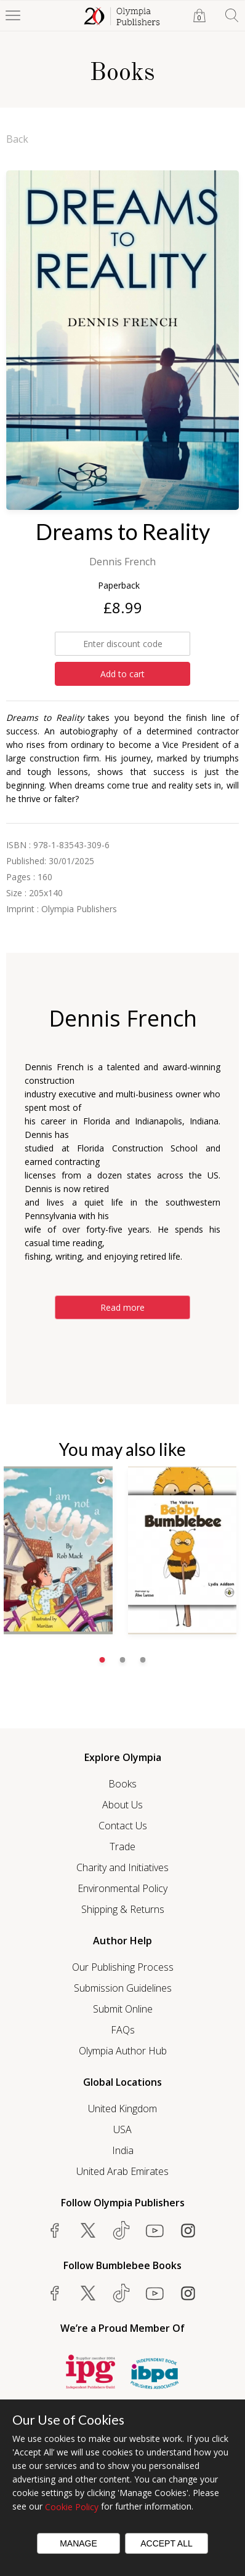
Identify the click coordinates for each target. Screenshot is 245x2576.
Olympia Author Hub (123, 2050)
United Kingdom (122, 2108)
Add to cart (122, 674)
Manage (78, 2543)
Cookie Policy (71, 2507)
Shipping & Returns (122, 1909)
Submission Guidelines (123, 1988)
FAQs (123, 2030)
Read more (122, 1307)
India (123, 2150)
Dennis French (122, 561)
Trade (122, 1846)
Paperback (119, 585)
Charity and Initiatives (122, 1867)
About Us (122, 1804)
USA (122, 2129)
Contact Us (122, 1825)
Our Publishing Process (123, 1967)
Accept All (166, 2543)
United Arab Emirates (122, 2171)
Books (122, 1784)
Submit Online (123, 2009)
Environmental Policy (122, 1888)
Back (17, 139)
